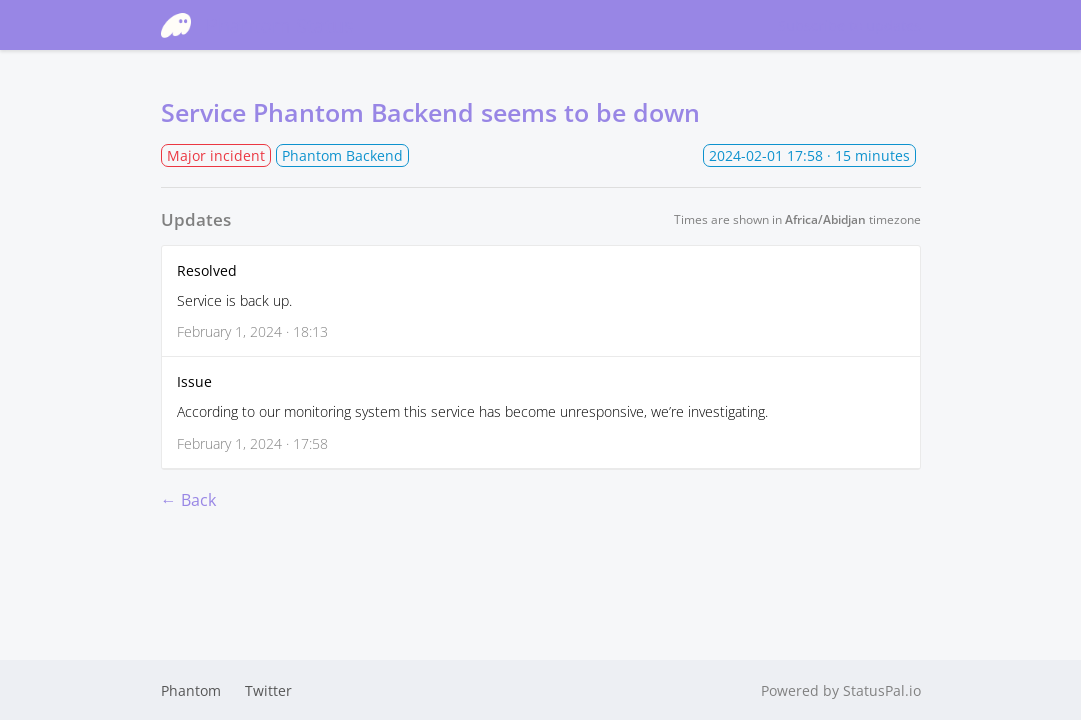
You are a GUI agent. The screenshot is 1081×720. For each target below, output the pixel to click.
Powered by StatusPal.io (841, 690)
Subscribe (849, 25)
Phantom (191, 690)
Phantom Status (257, 25)
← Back (188, 500)
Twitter (268, 690)
